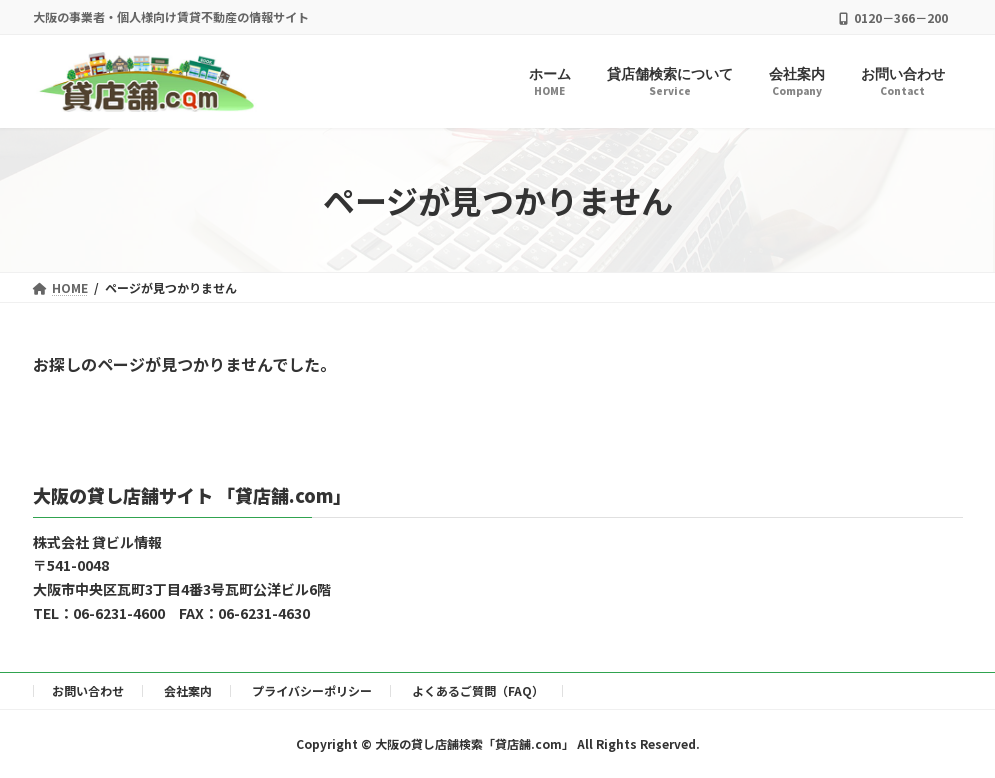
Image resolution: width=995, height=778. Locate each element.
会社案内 (188, 690)
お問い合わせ (88, 690)
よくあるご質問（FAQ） (478, 690)
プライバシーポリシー (312, 690)
